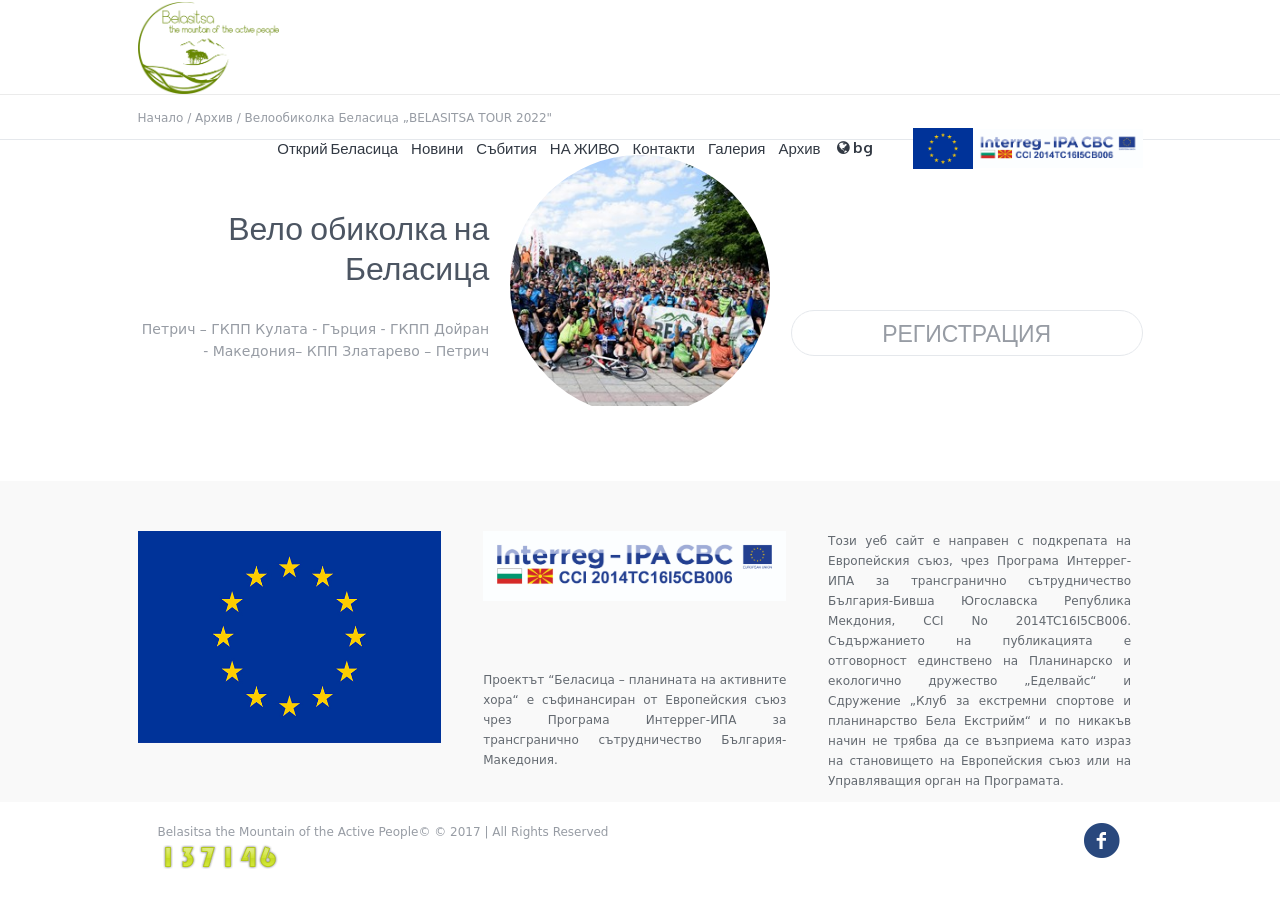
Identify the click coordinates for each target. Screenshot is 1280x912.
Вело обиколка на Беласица (358, 247)
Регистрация (966, 332)
